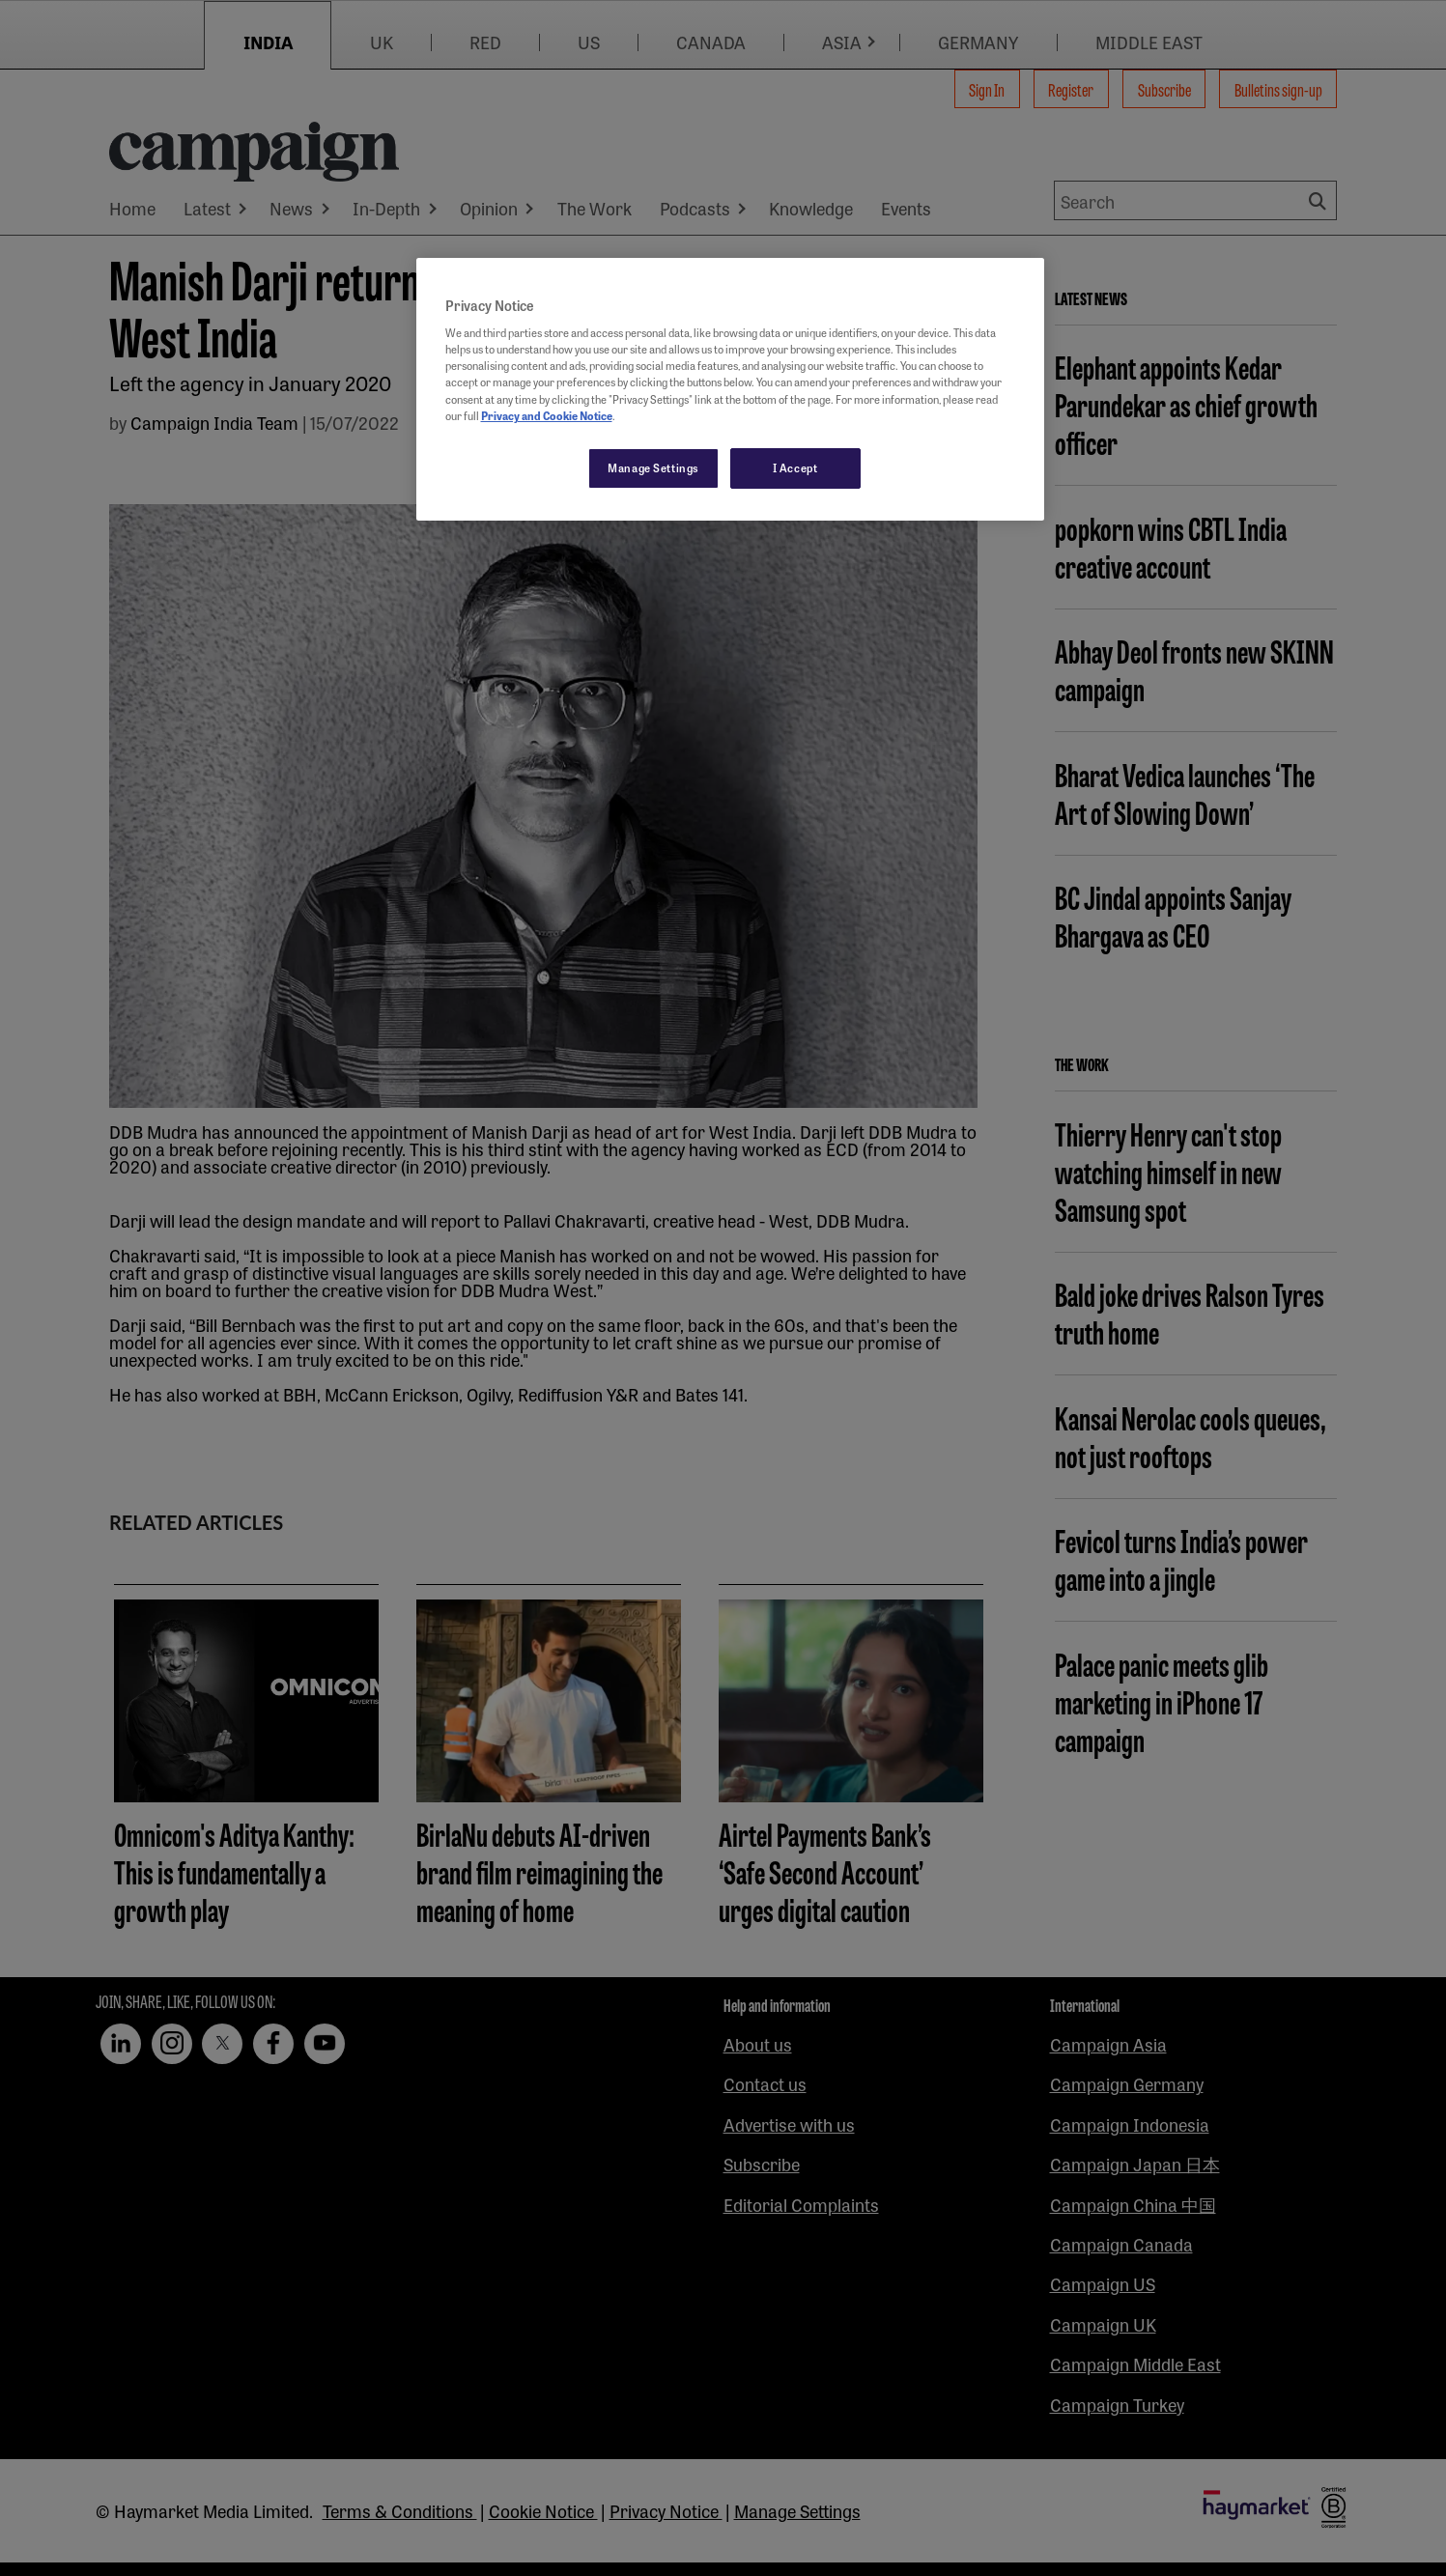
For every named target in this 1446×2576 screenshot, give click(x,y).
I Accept (795, 467)
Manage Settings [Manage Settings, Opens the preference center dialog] (653, 467)
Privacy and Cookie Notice (546, 415)
